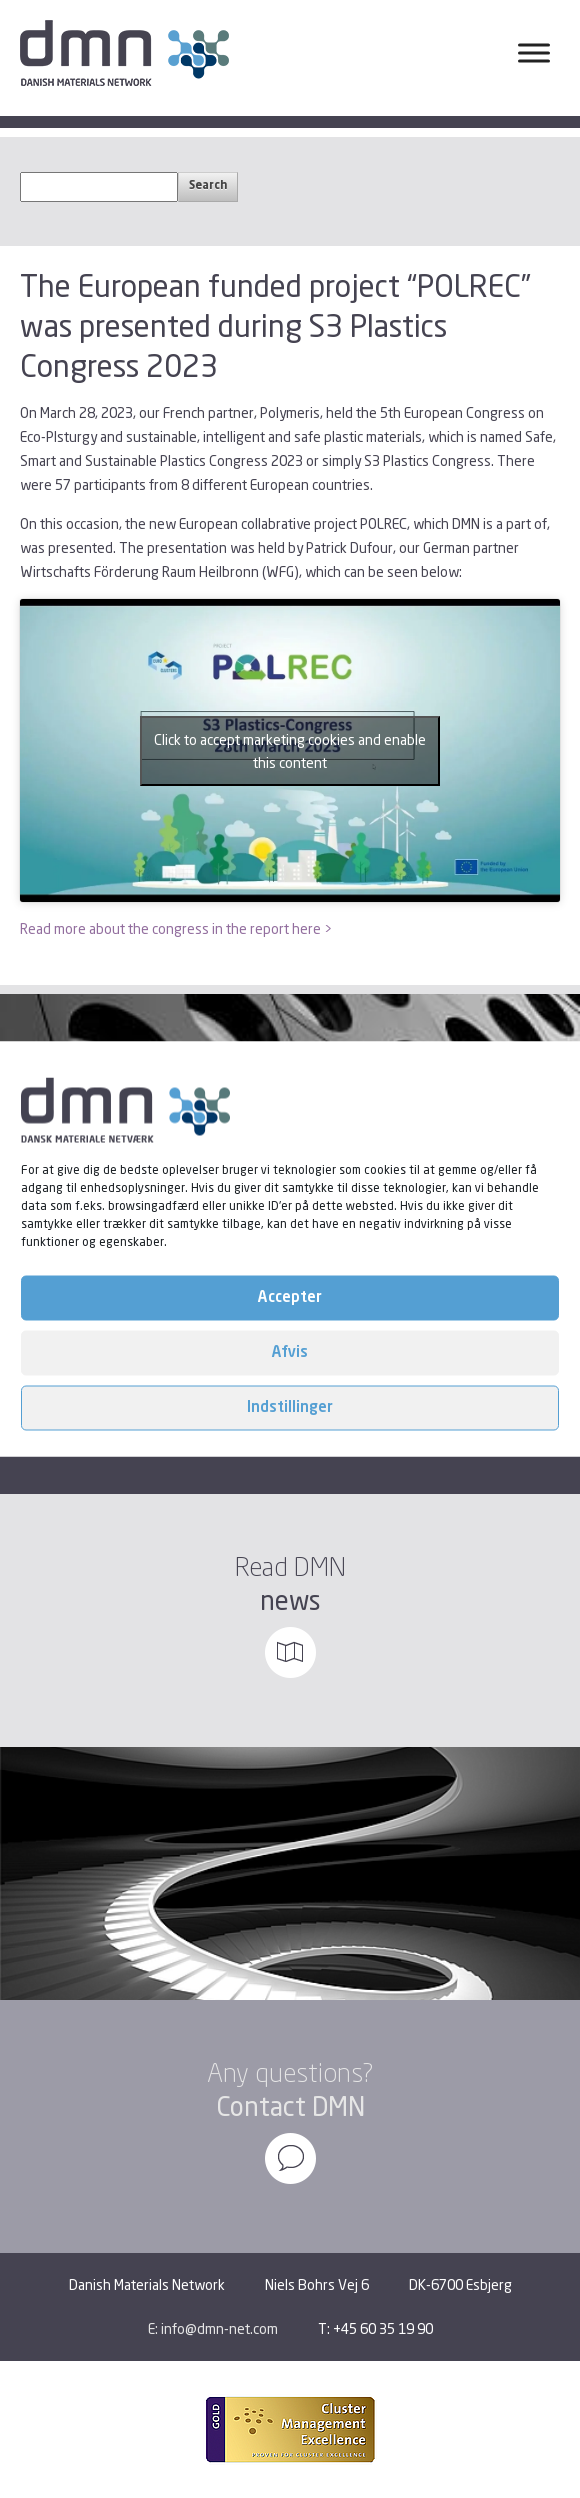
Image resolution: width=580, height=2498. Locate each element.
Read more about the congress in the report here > (176, 928)
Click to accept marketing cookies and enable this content (290, 751)
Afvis (290, 1352)
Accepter (290, 1297)
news (290, 1600)
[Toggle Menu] (534, 52)
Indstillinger (290, 1407)
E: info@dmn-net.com (213, 2328)
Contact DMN (290, 2106)
